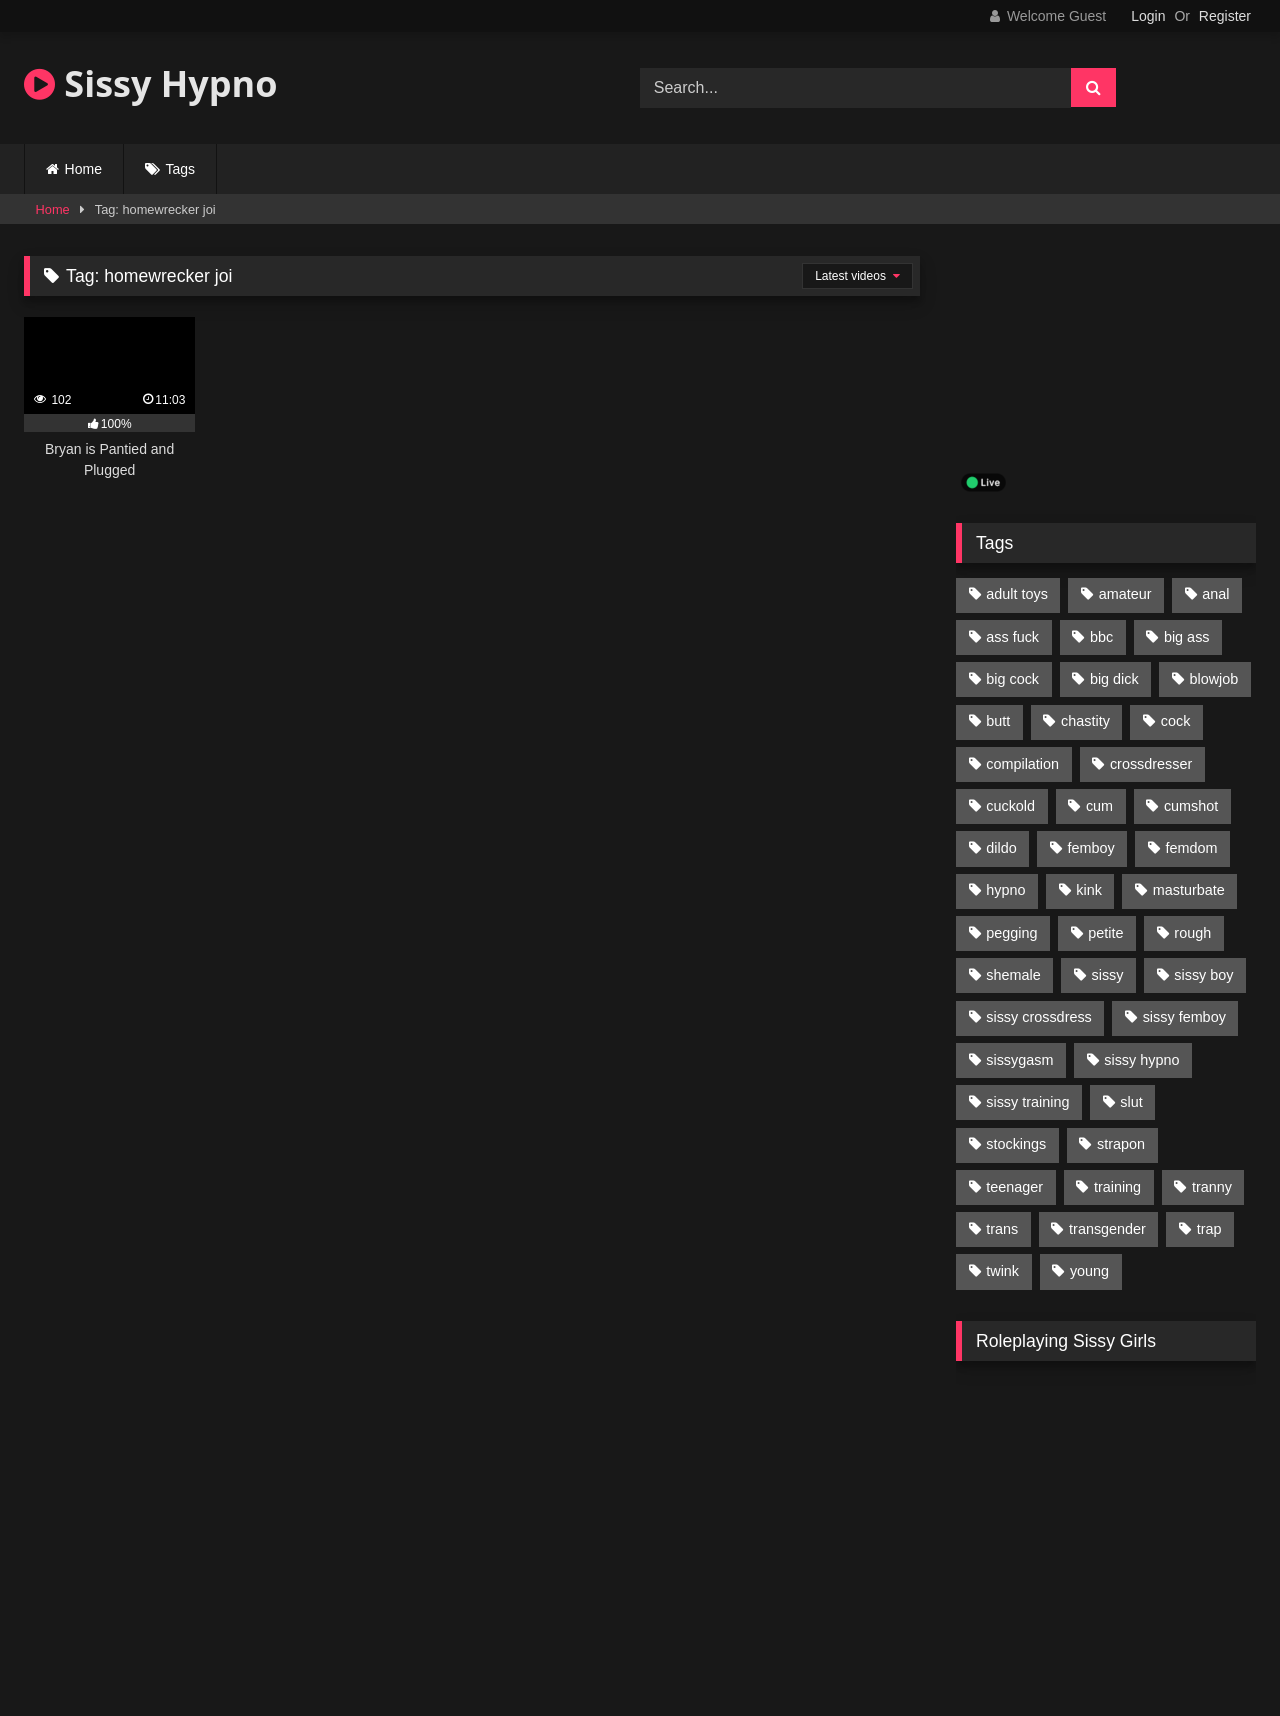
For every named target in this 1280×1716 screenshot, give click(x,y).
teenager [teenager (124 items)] (1014, 1187)
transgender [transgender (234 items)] (1107, 1229)
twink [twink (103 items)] (1002, 1271)
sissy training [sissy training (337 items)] (1027, 1102)
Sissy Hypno (151, 83)
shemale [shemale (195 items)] (1013, 975)
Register (1225, 16)
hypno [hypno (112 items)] (1005, 890)
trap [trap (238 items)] (1209, 1229)
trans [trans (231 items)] (1002, 1229)
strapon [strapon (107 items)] (1121, 1144)
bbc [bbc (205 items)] (1101, 637)
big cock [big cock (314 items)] (1012, 679)
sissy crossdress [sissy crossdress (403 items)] (1039, 1017)
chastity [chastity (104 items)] (1085, 721)
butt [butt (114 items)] (998, 721)
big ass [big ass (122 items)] (1187, 637)
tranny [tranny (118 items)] (1212, 1187)
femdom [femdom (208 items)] (1192, 848)
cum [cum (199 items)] (1099, 806)
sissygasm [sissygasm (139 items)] (1019, 1060)
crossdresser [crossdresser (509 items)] (1151, 764)
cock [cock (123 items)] (1176, 721)
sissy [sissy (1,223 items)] (1108, 975)
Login (1148, 16)
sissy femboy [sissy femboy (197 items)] (1184, 1017)
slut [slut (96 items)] (1131, 1102)
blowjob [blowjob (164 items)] (1214, 679)
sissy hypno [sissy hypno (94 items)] (1141, 1060)
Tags (181, 169)
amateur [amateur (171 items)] (1125, 594)
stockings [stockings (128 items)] (1016, 1144)
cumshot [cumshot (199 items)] (1191, 806)
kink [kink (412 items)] (1089, 890)
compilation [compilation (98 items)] (1022, 764)
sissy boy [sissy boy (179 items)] (1203, 975)
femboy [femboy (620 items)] (1091, 848)
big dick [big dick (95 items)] (1114, 679)
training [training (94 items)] (1117, 1187)
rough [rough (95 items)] (1192, 933)
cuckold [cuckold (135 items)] (1010, 806)
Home (83, 169)
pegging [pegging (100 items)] (1011, 933)
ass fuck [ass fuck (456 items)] (1012, 637)
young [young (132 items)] (1089, 1271)
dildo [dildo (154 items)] (1001, 848)
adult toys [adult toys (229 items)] (1017, 594)
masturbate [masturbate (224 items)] (1189, 890)
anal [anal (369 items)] (1215, 594)
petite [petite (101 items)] (1105, 933)
